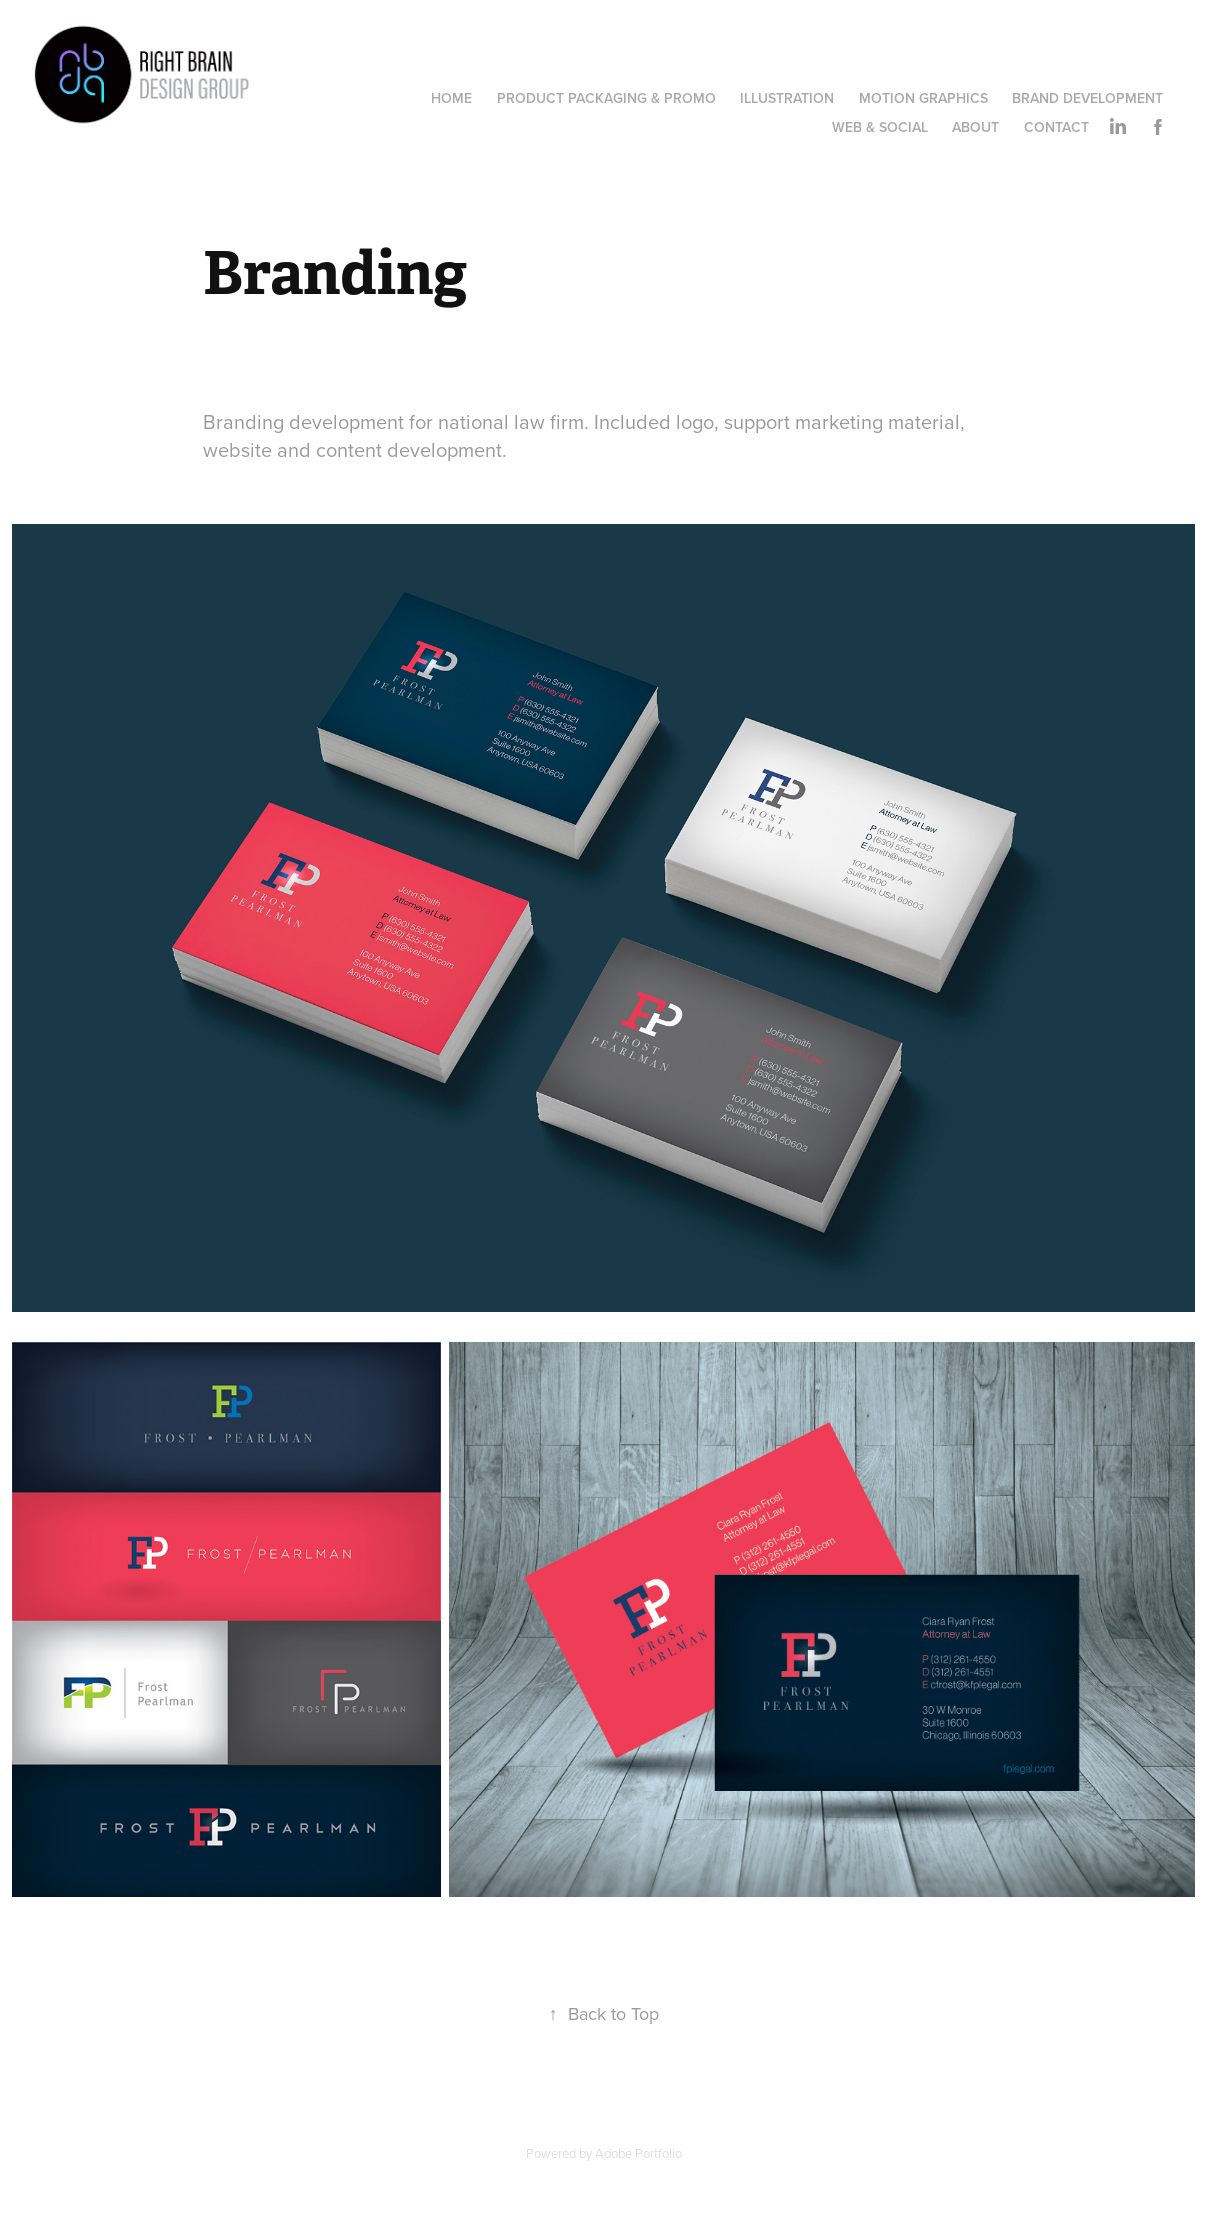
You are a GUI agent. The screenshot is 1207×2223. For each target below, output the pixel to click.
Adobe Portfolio (638, 2153)
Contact (1056, 127)
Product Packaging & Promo (606, 98)
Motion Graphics (923, 98)
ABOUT (975, 127)
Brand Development (1087, 98)
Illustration (787, 98)
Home (451, 98)
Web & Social (880, 127)
